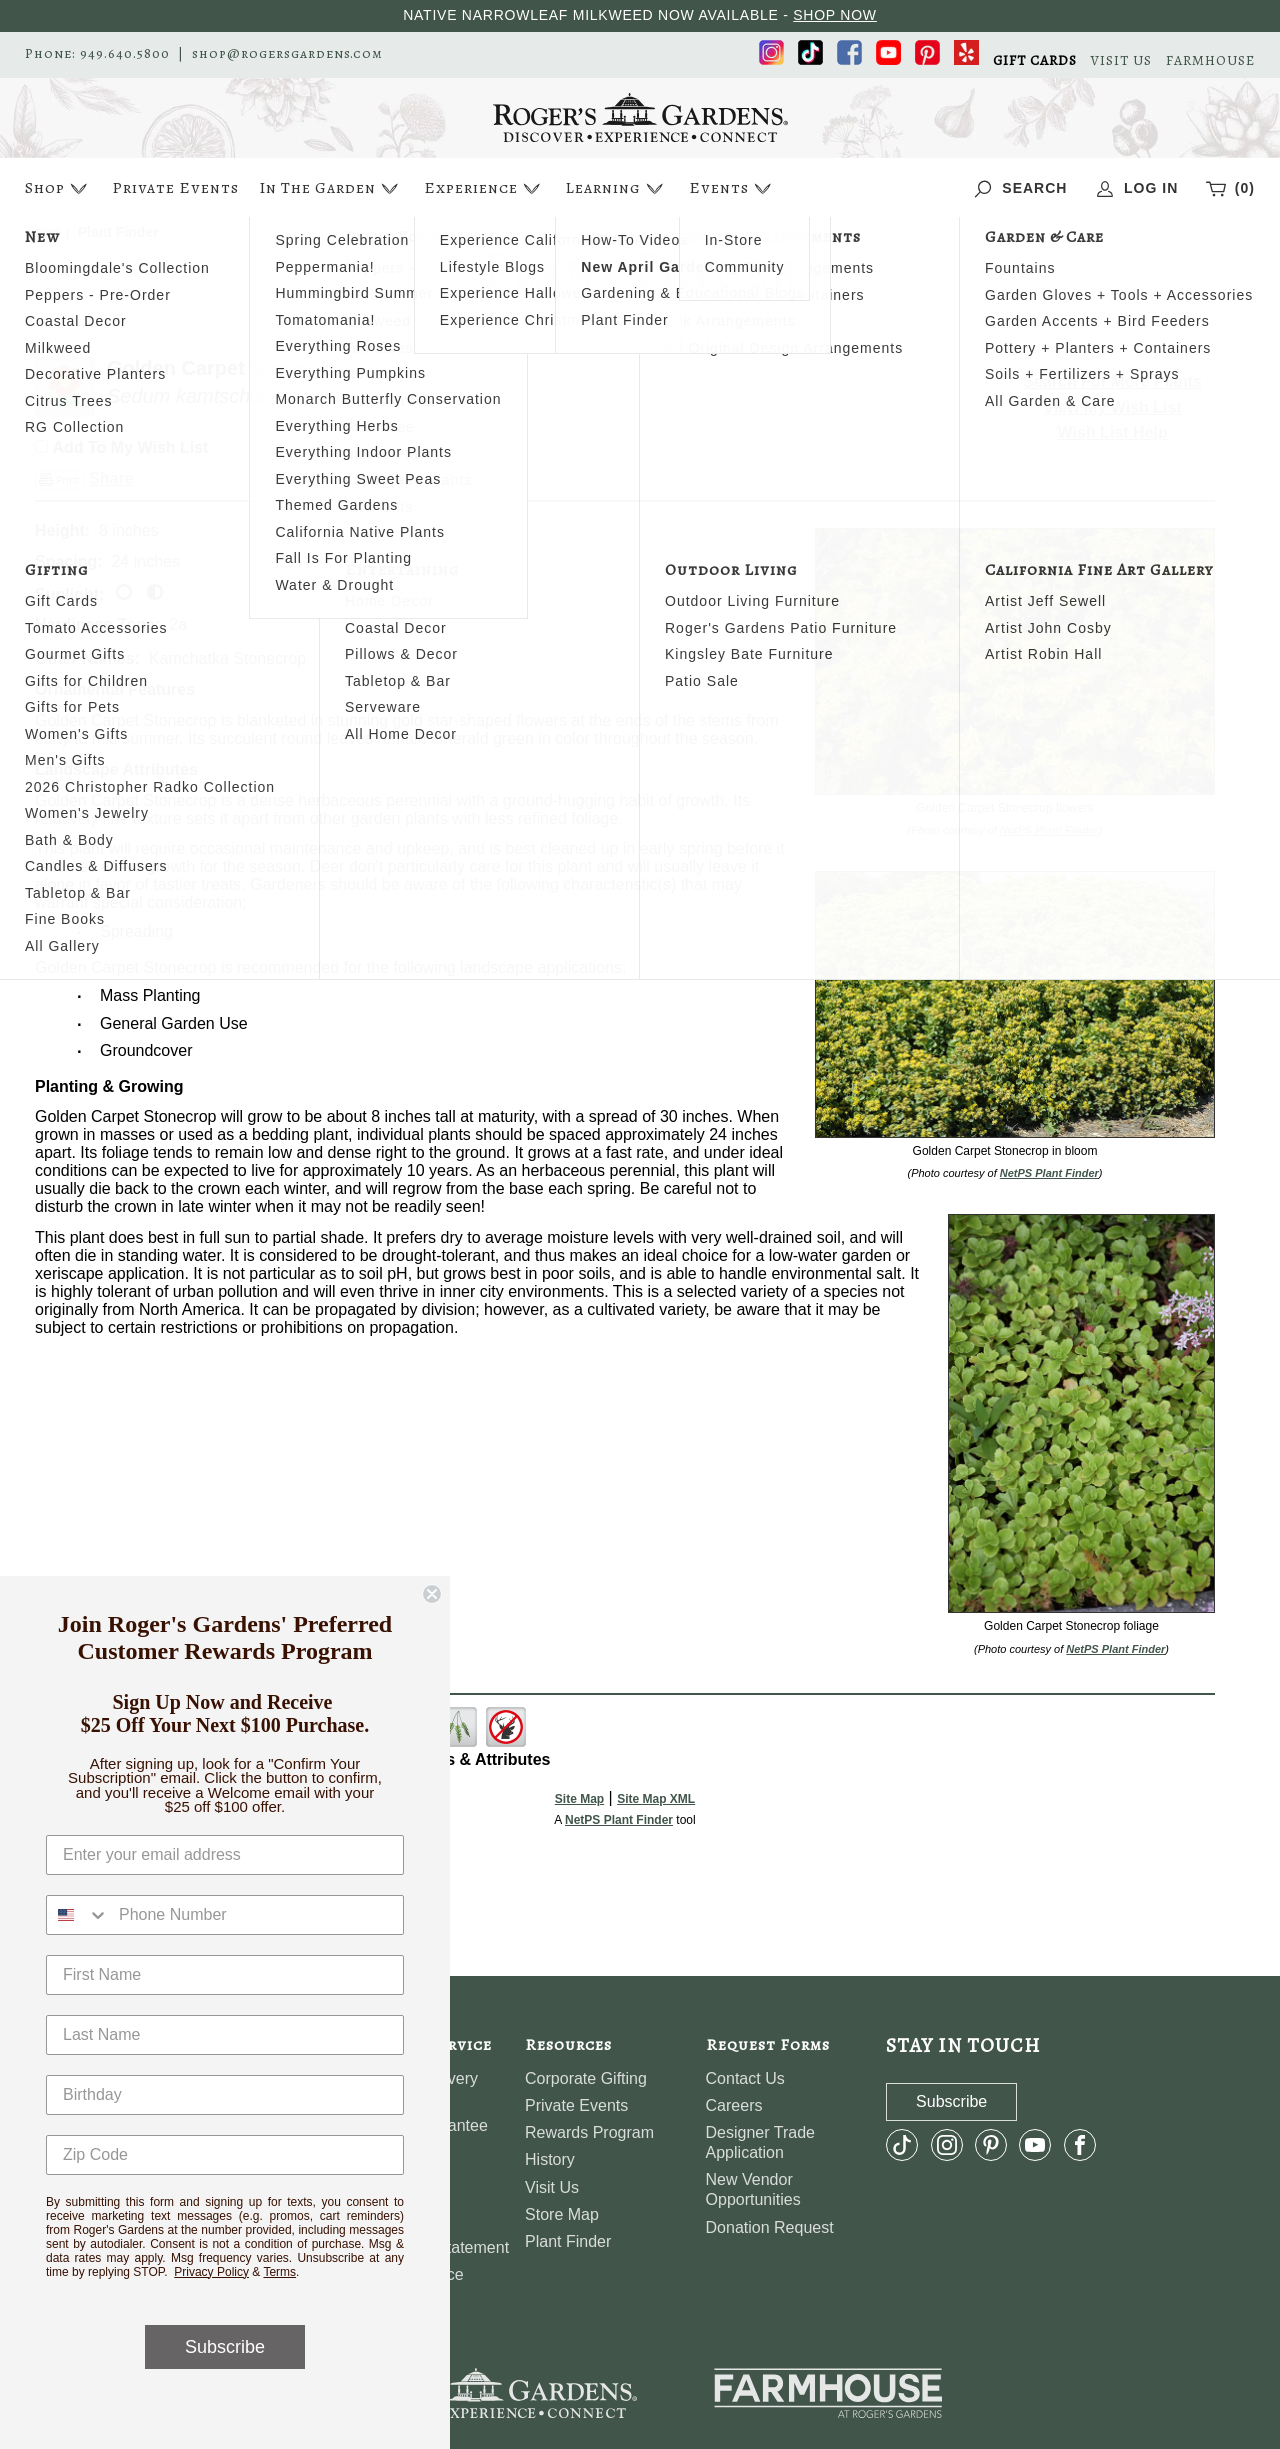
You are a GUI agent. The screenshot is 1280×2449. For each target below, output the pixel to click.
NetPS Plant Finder (1049, 830)
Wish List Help (1113, 432)
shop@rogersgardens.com (287, 54)
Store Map (562, 2214)
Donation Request (770, 2227)
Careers (734, 2105)
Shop (58, 188)
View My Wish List (1113, 407)
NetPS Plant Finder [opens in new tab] (619, 1820)
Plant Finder (568, 2241)
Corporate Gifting (586, 2078)
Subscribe (225, 2347)
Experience (484, 188)
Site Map (579, 1799)
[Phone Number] (256, 1915)
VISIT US (1121, 61)
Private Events (175, 188)
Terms (279, 2272)
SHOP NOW (835, 15)
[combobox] (78, 1915)
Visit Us (552, 2187)
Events (732, 188)
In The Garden (331, 188)
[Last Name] (225, 2035)
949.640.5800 (125, 54)
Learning (616, 188)
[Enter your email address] (225, 1855)
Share (111, 478)
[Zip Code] (225, 2155)
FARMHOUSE (1210, 61)
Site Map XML (656, 1799)
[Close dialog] (432, 1594)
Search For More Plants (1112, 381)
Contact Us (745, 2078)
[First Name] (225, 1975)
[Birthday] (225, 2095)
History (550, 2159)
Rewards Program (589, 2132)
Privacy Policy (211, 2272)
